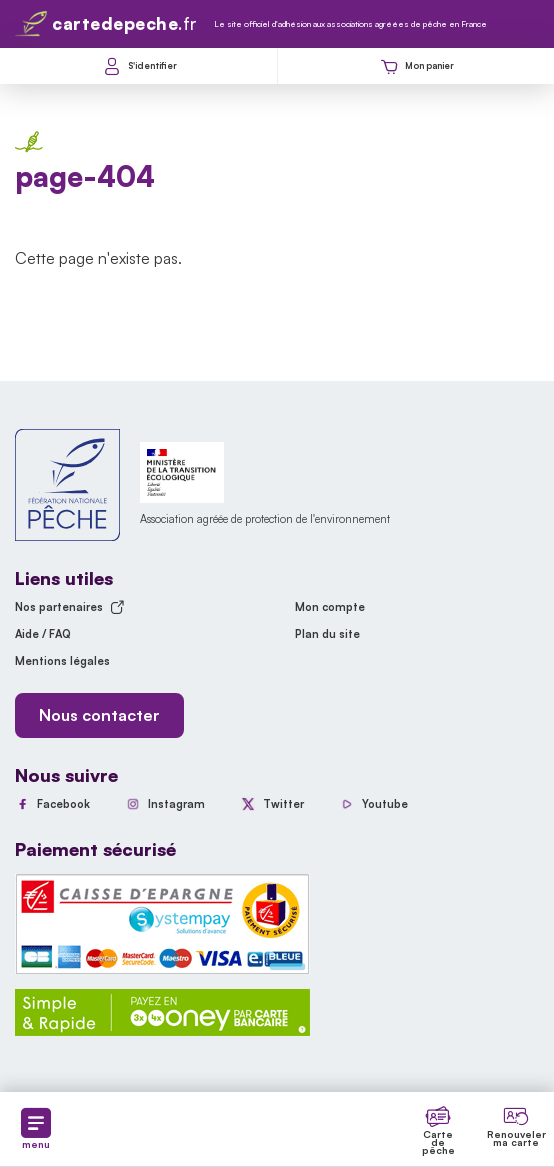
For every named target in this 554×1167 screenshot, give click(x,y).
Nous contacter (99, 715)
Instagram (176, 804)
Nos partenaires (69, 607)
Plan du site (327, 634)
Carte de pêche (438, 1142)
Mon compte (330, 607)
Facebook (63, 804)
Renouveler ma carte (516, 1138)
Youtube (385, 804)
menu (36, 1129)
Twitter (283, 804)
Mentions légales (62, 661)
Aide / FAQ (43, 634)
